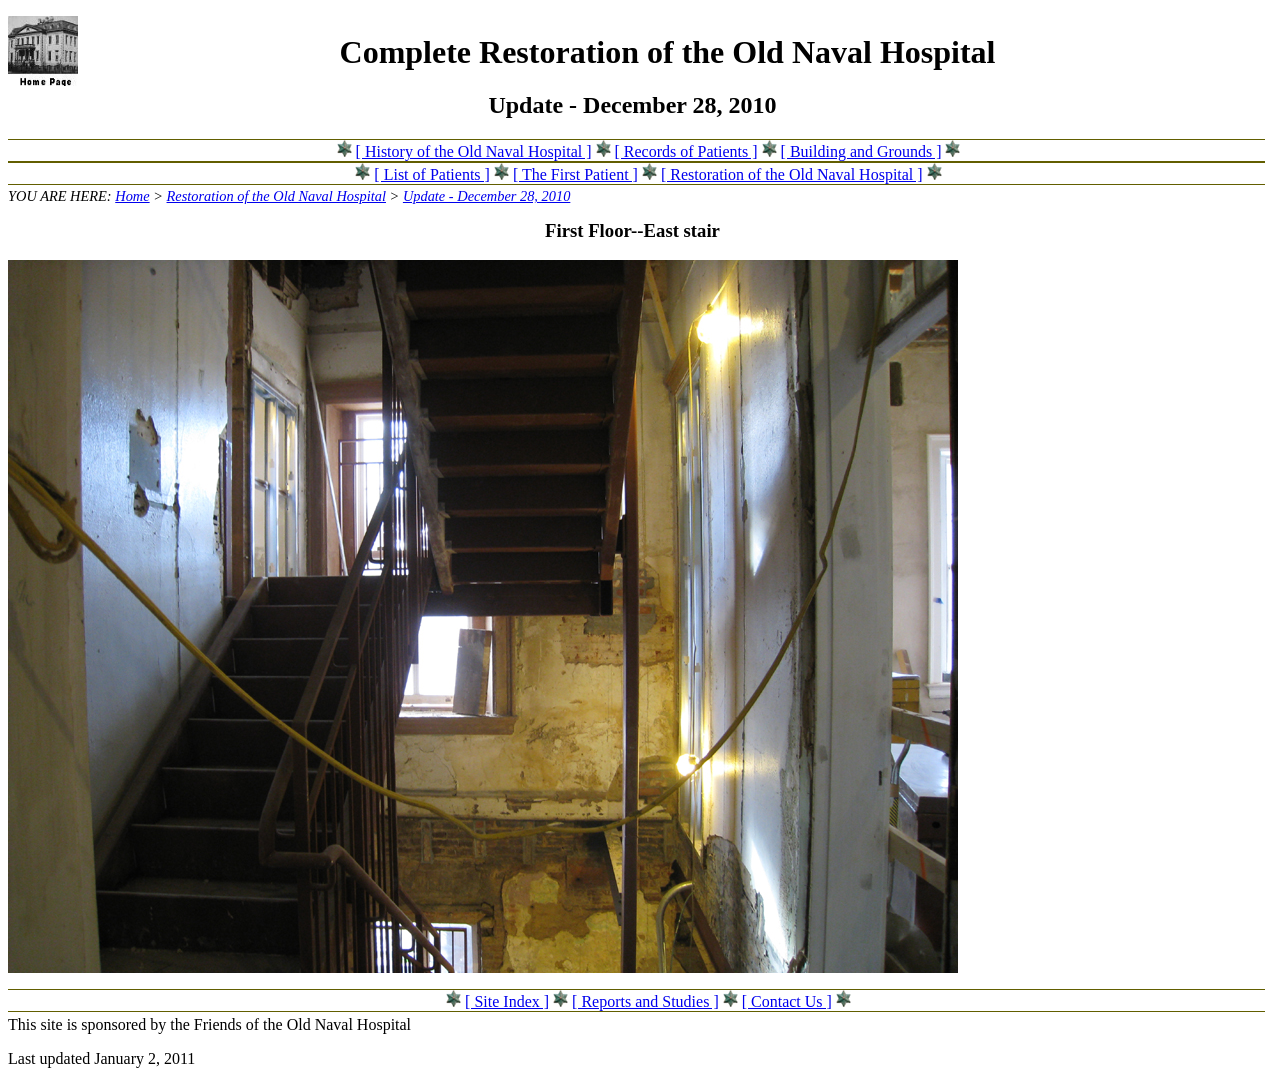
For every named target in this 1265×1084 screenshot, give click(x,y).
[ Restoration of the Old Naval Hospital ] (792, 174)
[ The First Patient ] (575, 174)
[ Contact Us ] (787, 1001)
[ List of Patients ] (432, 174)
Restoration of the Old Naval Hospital (276, 196)
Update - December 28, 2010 (486, 196)
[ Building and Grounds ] (861, 151)
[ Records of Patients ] (686, 151)
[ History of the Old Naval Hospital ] (474, 151)
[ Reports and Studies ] (645, 1001)
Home (132, 196)
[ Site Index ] (507, 1001)
